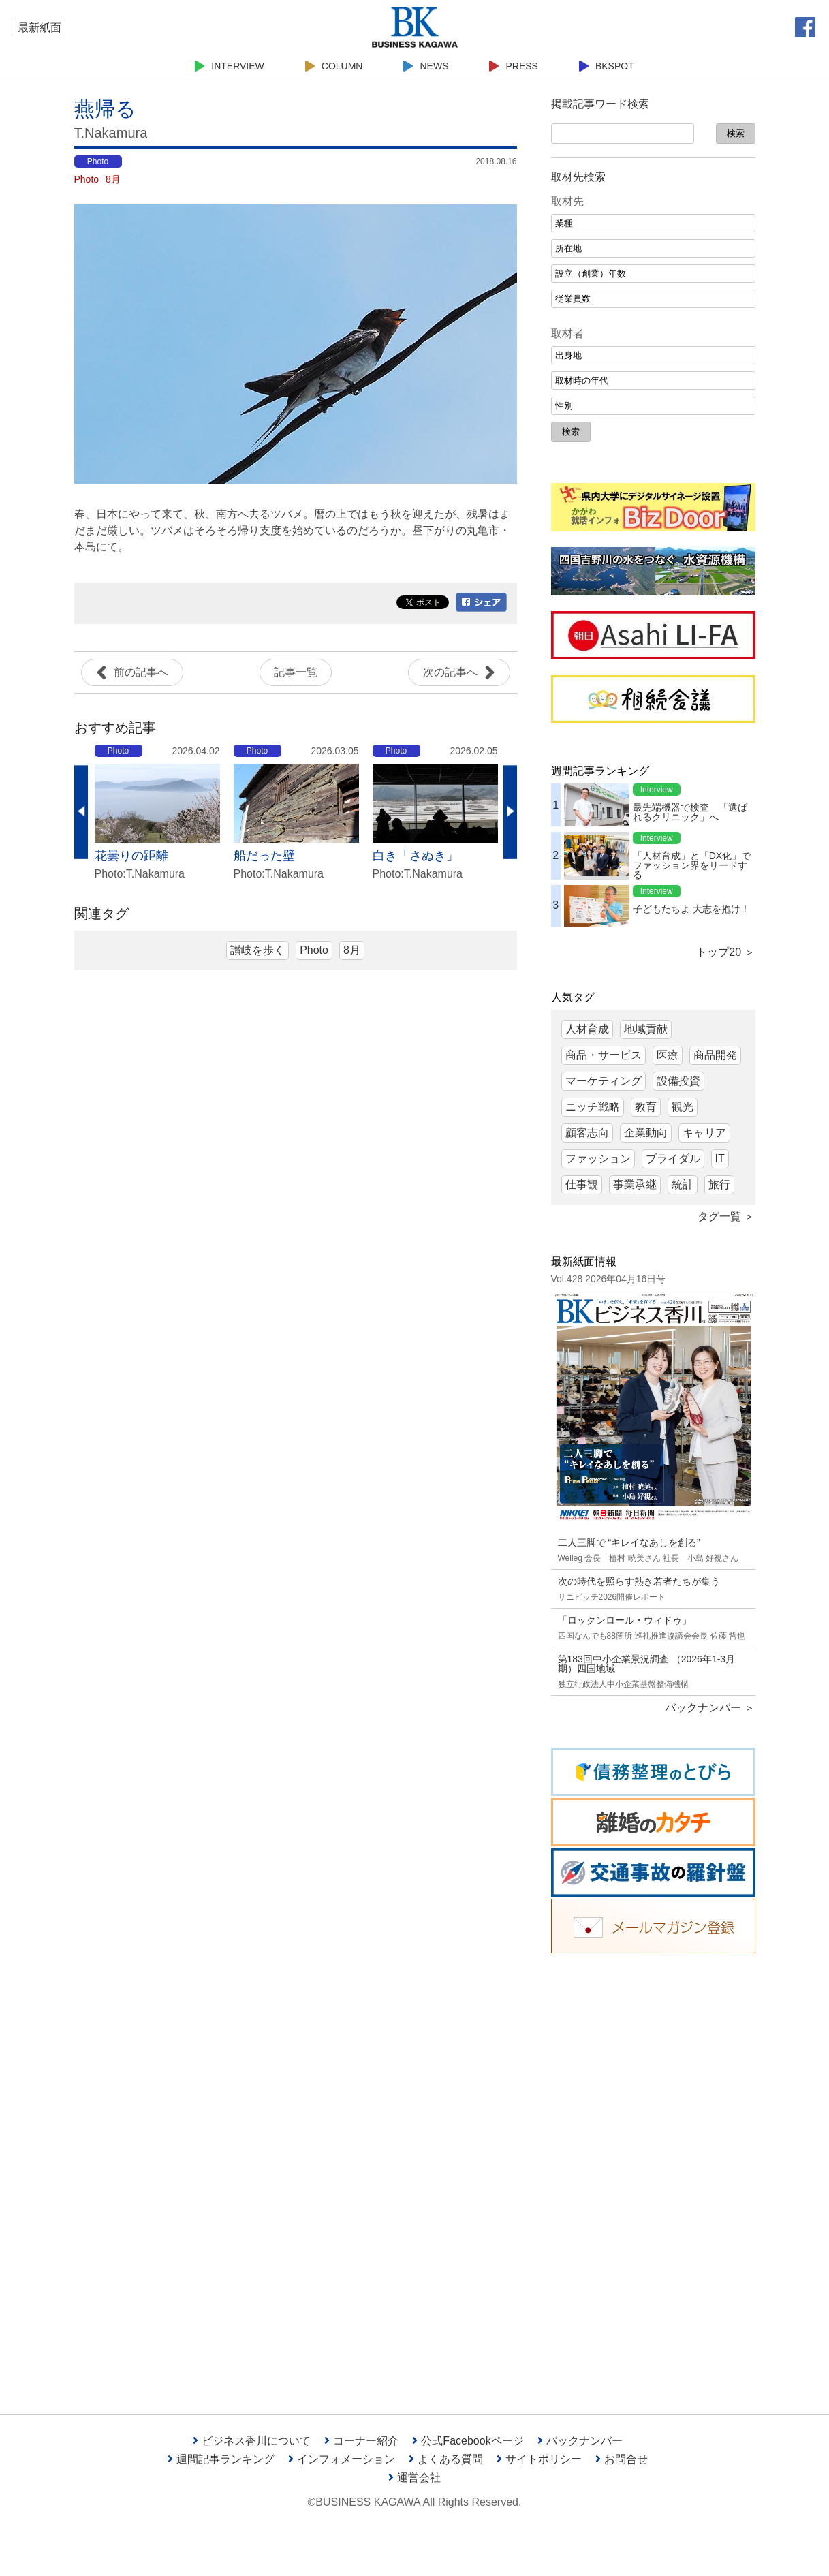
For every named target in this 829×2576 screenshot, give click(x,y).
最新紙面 (39, 27)
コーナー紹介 (361, 2441)
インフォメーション (341, 2459)
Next (510, 812)
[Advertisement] (653, 2173)
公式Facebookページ (467, 2441)
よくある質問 (446, 2459)
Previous (81, 812)
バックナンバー (580, 2441)
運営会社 (414, 2477)
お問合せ (621, 2459)
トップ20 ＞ (725, 952)
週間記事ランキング (221, 2459)
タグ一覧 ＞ (726, 1216)
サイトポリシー (539, 2459)
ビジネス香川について (252, 2441)
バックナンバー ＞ (710, 1707)
